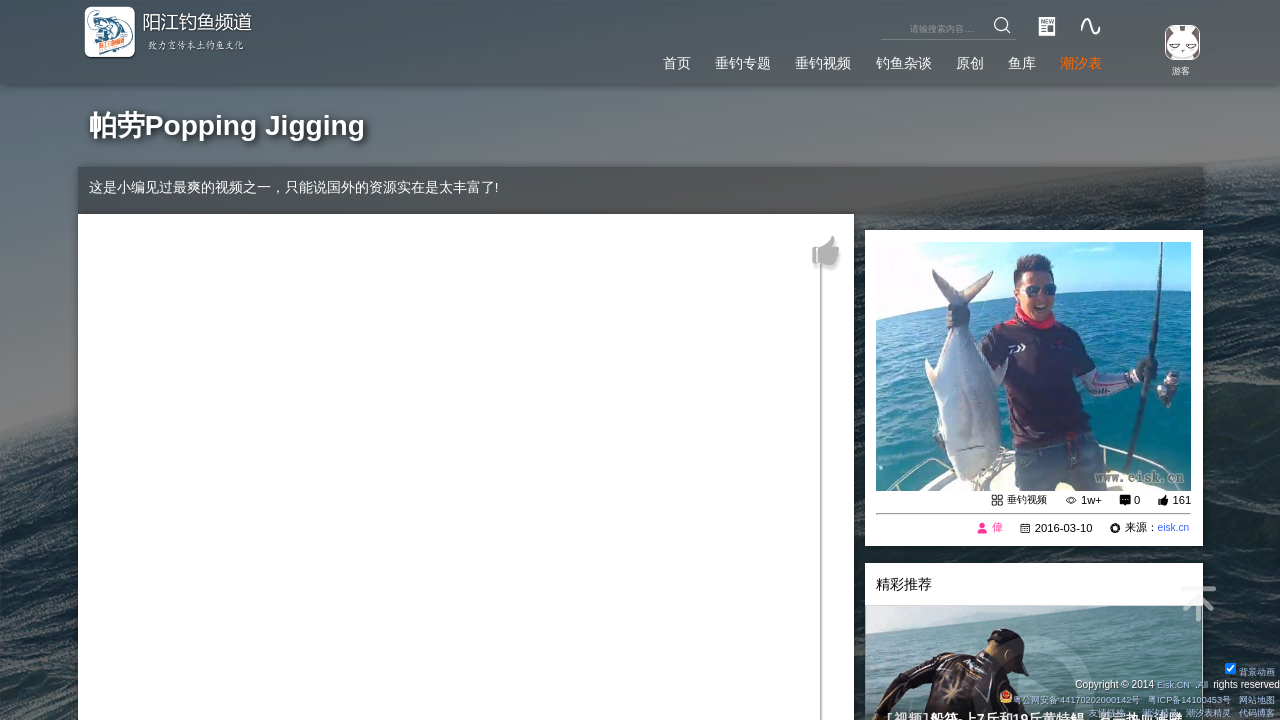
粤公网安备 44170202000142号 (1050, 698)
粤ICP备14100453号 (1180, 698)
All (1201, 683)
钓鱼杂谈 (878, 59)
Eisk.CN (1169, 683)
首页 (623, 59)
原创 (952, 59)
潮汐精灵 (1148, 712)
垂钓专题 (697, 59)
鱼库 (1011, 59)
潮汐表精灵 (1201, 712)
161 (1181, 500)
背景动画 (1247, 670)
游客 (1176, 69)
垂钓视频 (788, 59)
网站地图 (1254, 698)
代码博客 (1254, 712)
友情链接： (1094, 712)
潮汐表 (1077, 59)
